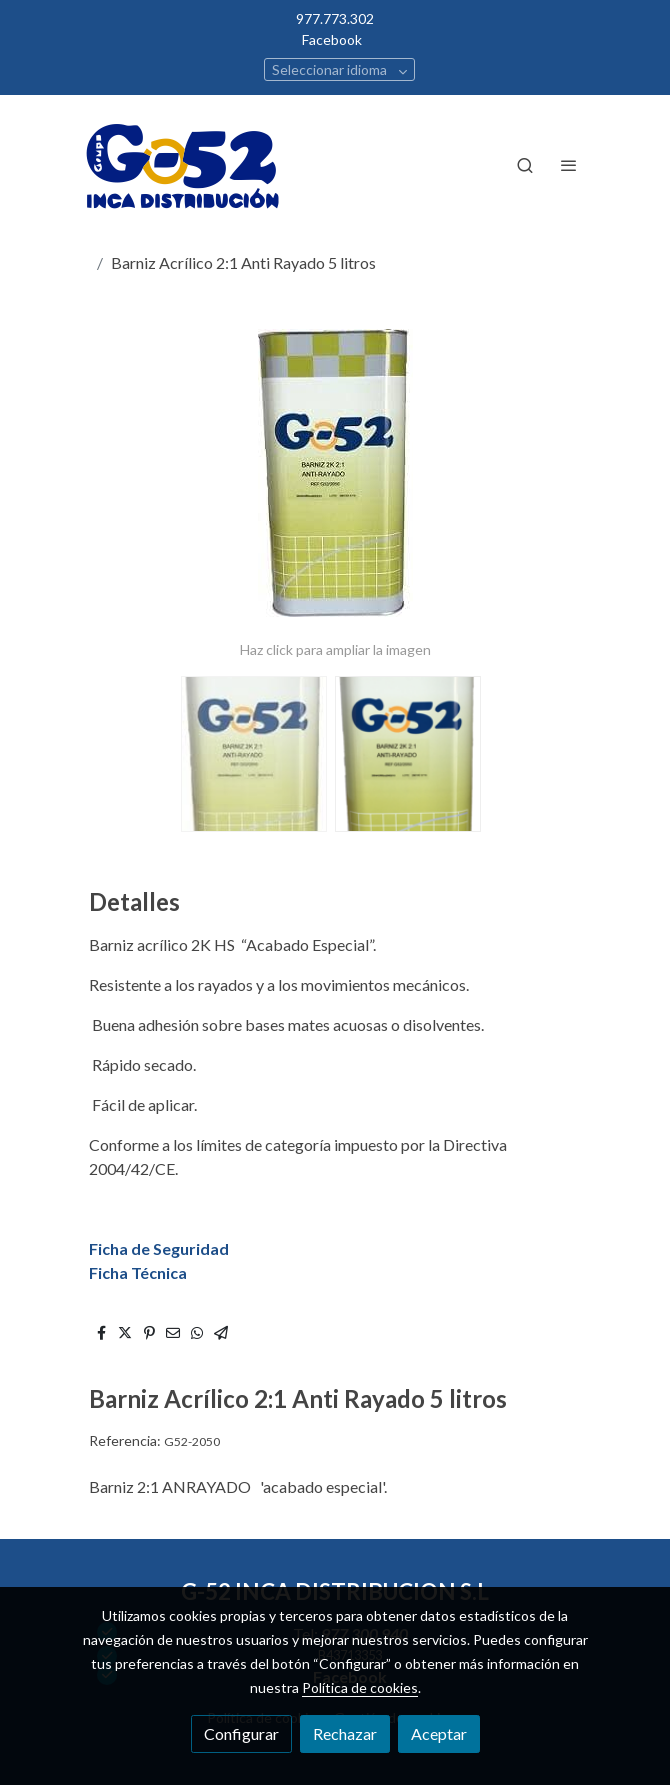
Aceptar (439, 1733)
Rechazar (345, 1733)
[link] (185, 165)
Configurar (241, 1733)
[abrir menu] (569, 165)
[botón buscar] (525, 165)
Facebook (332, 39)
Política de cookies (360, 1687)
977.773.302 (335, 18)
